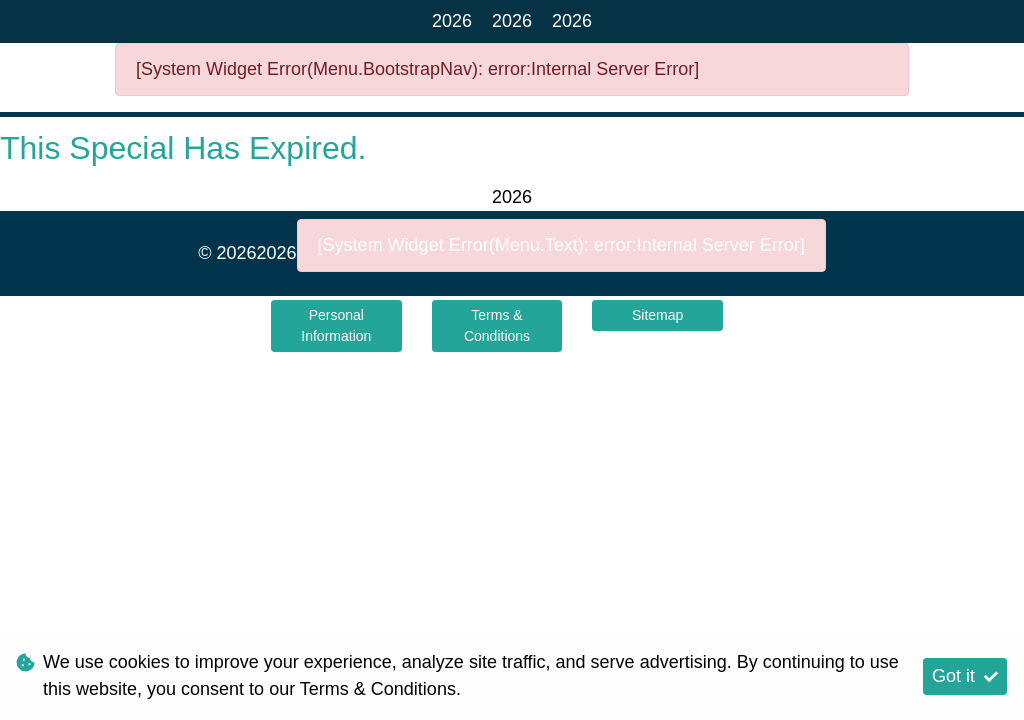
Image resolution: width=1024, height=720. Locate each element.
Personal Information (336, 325)
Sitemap (657, 315)
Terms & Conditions (497, 325)
